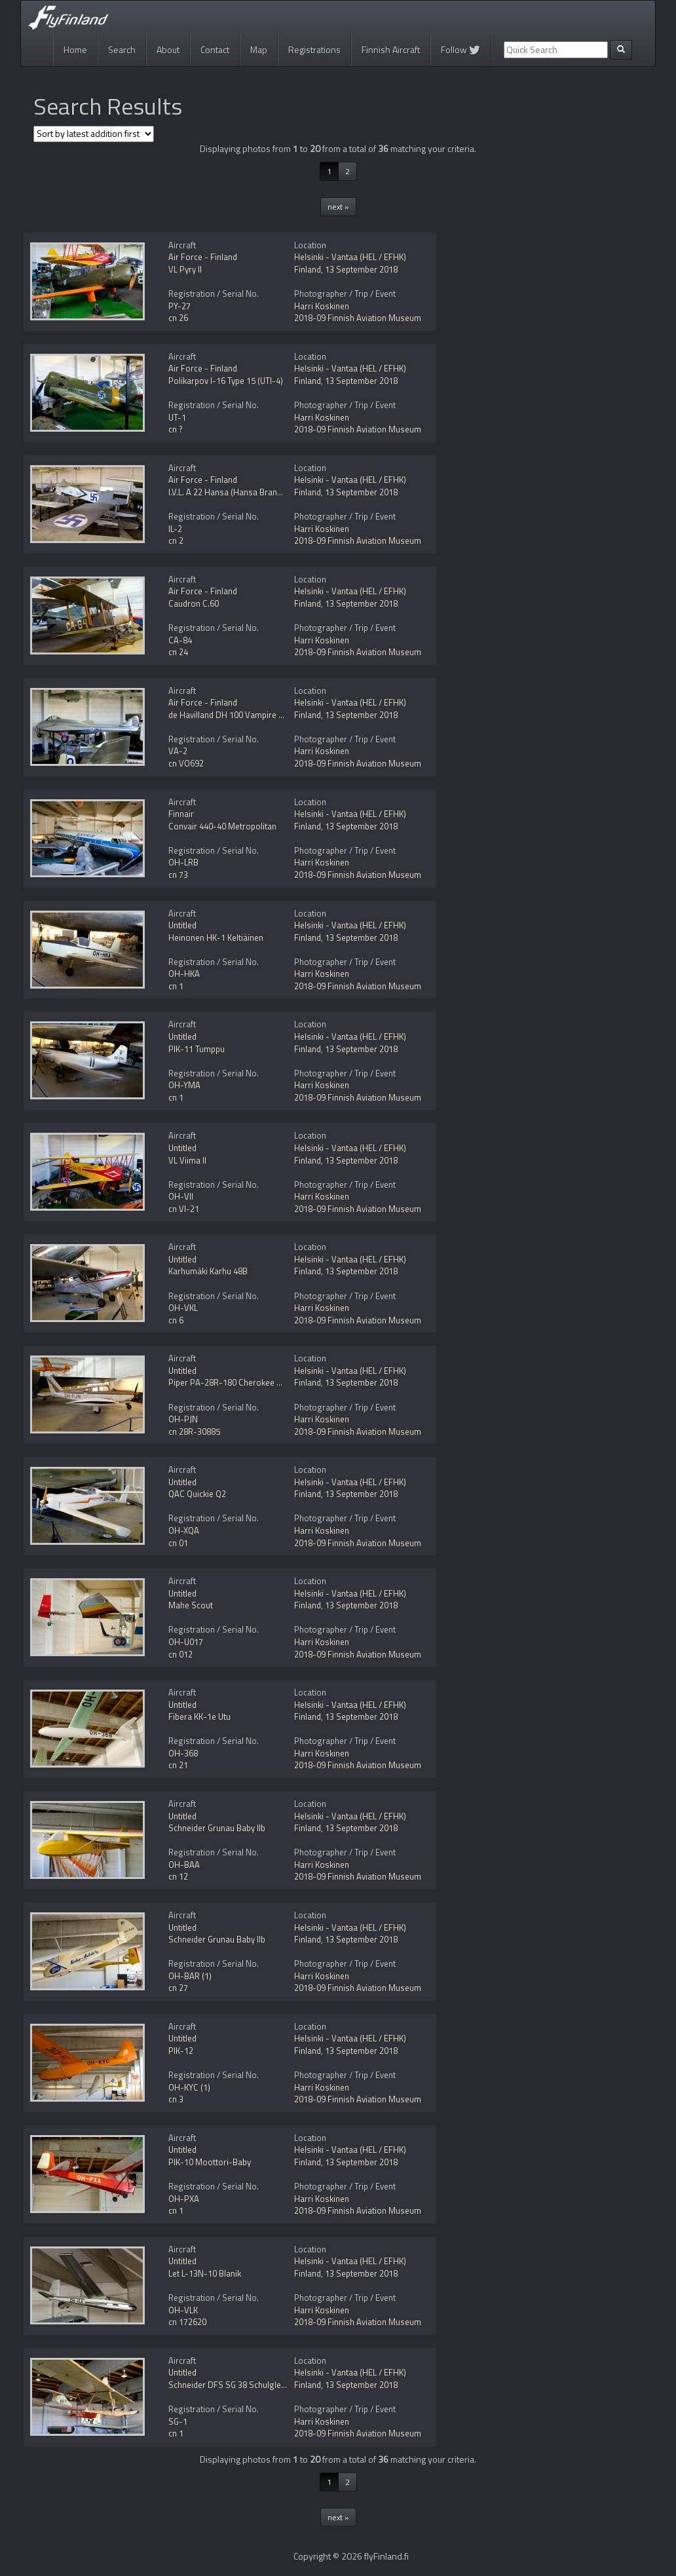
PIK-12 (180, 2050)
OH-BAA (184, 1864)
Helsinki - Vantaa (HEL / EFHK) (350, 256)
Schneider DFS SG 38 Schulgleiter (230, 2384)
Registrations (314, 49)
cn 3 (175, 2099)
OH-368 (183, 1753)
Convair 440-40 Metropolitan (222, 826)
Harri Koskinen (321, 306)
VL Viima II (187, 1160)
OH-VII (180, 1196)
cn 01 (178, 1542)
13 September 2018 (361, 269)
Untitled (182, 925)
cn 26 (178, 317)
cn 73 (178, 874)
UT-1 (177, 417)
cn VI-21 (183, 1208)
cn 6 (175, 1320)
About (168, 49)
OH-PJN (183, 1419)
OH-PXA (183, 2198)
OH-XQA (183, 1530)
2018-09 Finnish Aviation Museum (357, 317)
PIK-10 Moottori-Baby (209, 2162)
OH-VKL (183, 1307)
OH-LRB (183, 862)
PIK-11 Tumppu (196, 1048)
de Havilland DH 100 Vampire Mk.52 (234, 714)
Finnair (181, 813)
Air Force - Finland (202, 256)
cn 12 (178, 1876)
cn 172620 (187, 2321)
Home (75, 49)
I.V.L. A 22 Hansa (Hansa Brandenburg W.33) (250, 492)
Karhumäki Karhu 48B (208, 1271)
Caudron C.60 (193, 603)
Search (122, 49)
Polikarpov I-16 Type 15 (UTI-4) (225, 380)
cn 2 (175, 540)
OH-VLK (183, 2310)
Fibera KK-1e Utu (199, 1716)
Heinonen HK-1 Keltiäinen (215, 937)
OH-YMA (184, 1084)
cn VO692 (186, 763)
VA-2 (177, 750)
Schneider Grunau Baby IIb (216, 1827)
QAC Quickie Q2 (197, 1493)
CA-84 (180, 640)
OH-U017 (185, 1641)
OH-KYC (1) (189, 2087)
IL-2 (175, 528)
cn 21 (178, 1764)
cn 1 (175, 986)
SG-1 (177, 2421)
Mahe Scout (190, 1605)
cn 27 (178, 1987)
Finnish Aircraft (391, 49)
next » (338, 206)
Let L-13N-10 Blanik (204, 2273)
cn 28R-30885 (194, 1431)
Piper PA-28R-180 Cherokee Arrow (234, 1382)
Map (258, 49)
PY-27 (179, 306)
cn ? (175, 429)
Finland (307, 269)
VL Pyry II (185, 269)
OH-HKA (184, 973)
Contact (214, 49)
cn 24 (178, 651)
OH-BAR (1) (190, 1975)
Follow (460, 49)
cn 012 (180, 1654)
